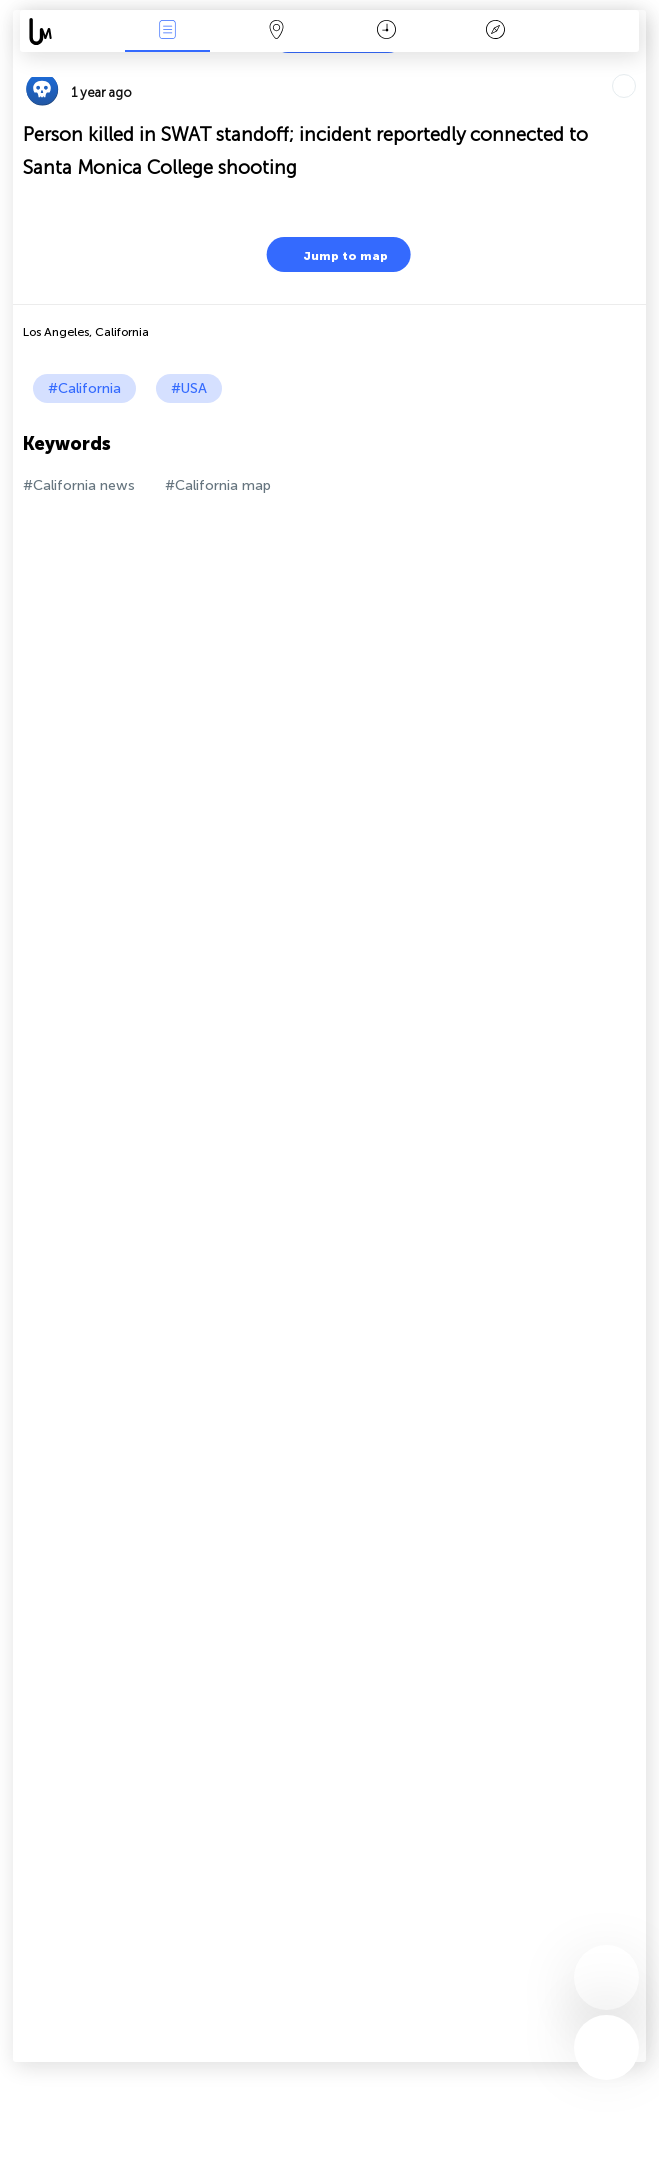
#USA (189, 388)
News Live (167, 31)
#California (84, 388)
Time (386, 31)
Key (496, 31)
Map (277, 31)
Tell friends (637, 65)
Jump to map (333, 254)
